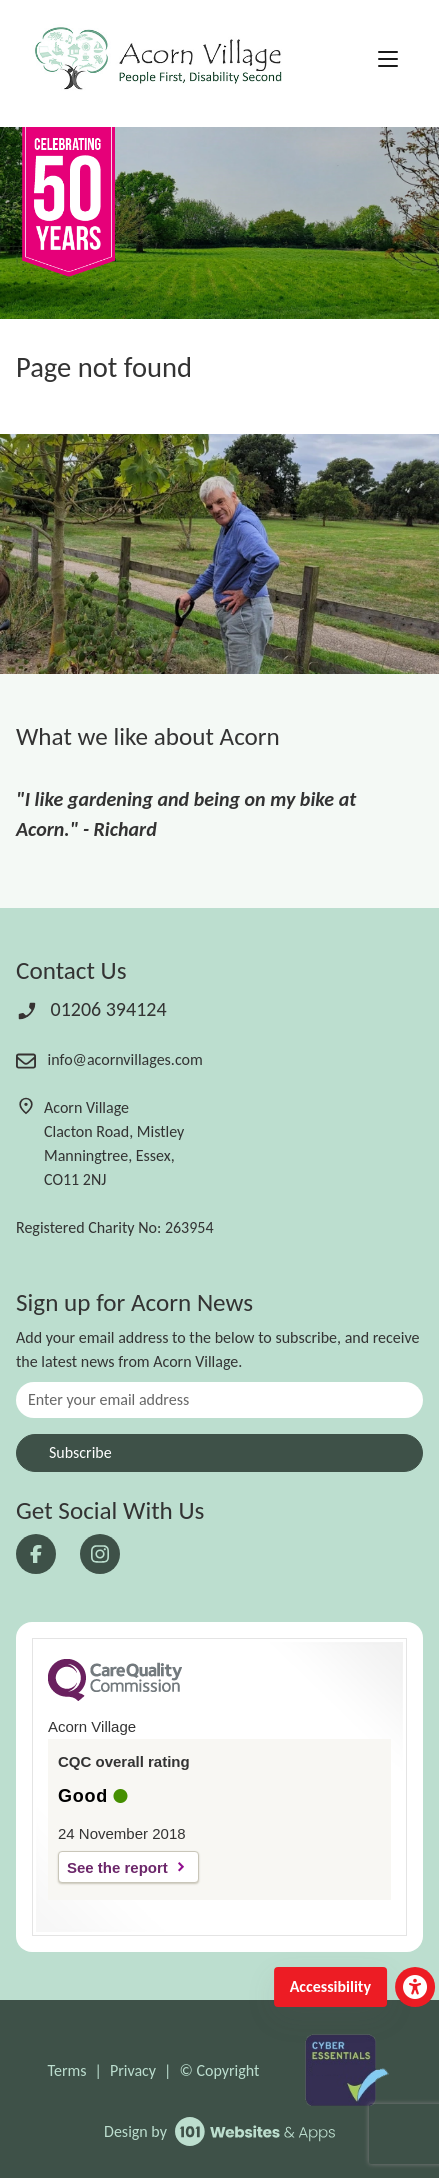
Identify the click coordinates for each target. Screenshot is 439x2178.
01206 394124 (91, 1009)
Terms (67, 2070)
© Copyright (219, 2070)
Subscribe (80, 1452)
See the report (117, 1867)
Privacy (133, 2070)
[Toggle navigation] (388, 60)
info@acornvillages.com (109, 1059)
